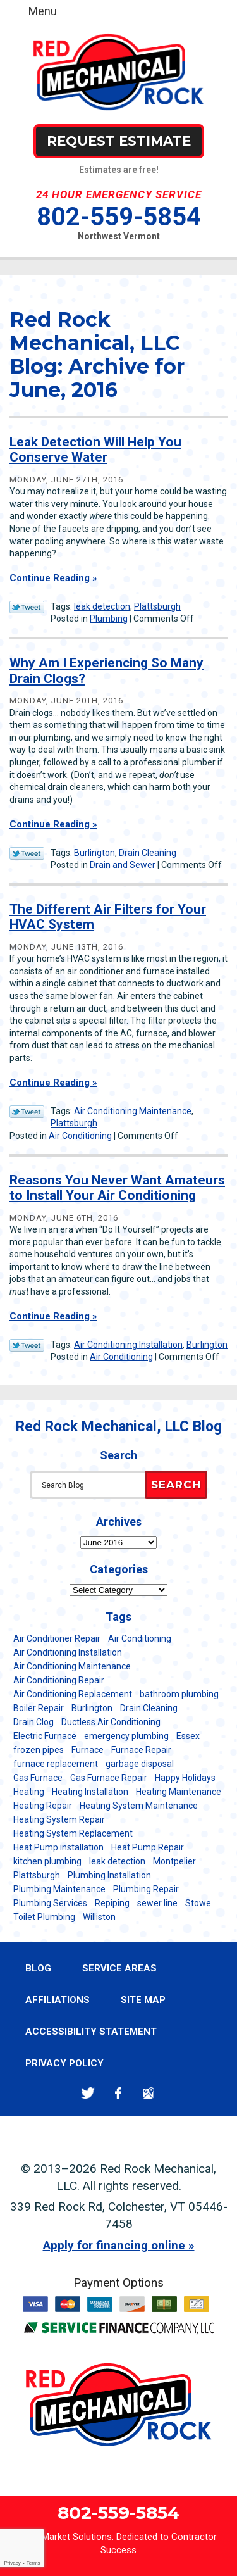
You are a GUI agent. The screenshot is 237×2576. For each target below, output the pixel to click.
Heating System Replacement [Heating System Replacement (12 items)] (73, 1833)
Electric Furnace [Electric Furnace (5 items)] (44, 1736)
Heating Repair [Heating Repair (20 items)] (42, 1805)
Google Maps (149, 2093)
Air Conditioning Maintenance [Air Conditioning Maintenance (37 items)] (72, 1666)
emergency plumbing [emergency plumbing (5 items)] (126, 1736)
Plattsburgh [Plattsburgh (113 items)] (36, 1875)
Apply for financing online (114, 2245)
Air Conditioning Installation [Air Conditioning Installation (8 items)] (67, 1652)
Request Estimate (119, 141)
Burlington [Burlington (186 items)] (91, 1708)
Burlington (94, 853)
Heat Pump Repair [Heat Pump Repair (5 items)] (147, 1847)
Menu (42, 11)
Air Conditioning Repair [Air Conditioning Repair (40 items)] (58, 1680)
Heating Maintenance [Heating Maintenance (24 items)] (178, 1792)
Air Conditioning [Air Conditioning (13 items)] (139, 1638)
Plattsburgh (157, 606)
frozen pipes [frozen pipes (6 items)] (38, 1750)
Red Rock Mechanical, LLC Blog (119, 1426)
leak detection (102, 606)
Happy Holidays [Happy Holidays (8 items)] (185, 1778)
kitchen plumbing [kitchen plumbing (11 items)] (47, 1861)
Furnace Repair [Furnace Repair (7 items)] (141, 1750)
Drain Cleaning (147, 853)
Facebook (118, 2093)
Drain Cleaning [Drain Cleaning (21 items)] (149, 1708)
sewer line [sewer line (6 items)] (157, 1903)
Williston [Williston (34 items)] (99, 1917)
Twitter (88, 2093)
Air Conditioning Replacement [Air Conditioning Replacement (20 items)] (72, 1694)
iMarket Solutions (76, 2536)
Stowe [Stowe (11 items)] (198, 1903)
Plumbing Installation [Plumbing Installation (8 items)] (109, 1875)
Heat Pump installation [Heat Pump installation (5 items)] (58, 1847)
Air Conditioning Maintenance (132, 1111)
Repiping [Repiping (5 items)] (112, 1903)
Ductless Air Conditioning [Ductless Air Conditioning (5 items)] (111, 1722)
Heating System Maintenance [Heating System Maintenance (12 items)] (139, 1805)
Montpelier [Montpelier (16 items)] (174, 1861)
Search (176, 1484)
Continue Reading (49, 578)
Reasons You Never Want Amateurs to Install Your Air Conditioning (117, 1187)
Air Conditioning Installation (128, 1345)
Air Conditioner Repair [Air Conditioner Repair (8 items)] (56, 1638)
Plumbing (109, 618)
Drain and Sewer (122, 865)
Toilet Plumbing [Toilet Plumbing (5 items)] (44, 1917)
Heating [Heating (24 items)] (28, 1792)
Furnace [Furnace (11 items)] (87, 1750)
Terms (33, 2563)
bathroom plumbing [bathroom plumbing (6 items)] (179, 1694)
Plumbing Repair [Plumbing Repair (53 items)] (146, 1889)
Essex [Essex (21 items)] (188, 1736)
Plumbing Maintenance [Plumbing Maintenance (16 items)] (59, 1889)
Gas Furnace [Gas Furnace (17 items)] (38, 1778)
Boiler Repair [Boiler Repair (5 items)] (38, 1708)
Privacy (12, 2563)
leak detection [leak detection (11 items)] (117, 1861)
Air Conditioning (80, 1136)
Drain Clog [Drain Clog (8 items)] (33, 1722)
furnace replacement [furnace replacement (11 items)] (55, 1764)
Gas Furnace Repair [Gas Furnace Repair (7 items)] (108, 1778)
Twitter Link (26, 607)
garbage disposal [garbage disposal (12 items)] (140, 1764)
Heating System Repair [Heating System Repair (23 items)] (59, 1819)
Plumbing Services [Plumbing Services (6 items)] (50, 1903)
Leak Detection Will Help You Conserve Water (95, 449)
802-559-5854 (119, 217)
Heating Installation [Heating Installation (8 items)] (90, 1792)
